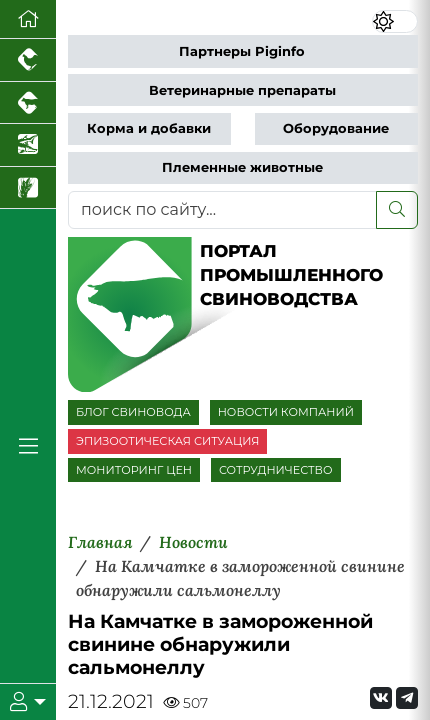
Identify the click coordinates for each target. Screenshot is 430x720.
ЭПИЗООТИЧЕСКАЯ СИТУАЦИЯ (167, 441)
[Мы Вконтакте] (381, 698)
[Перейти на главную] (28, 19)
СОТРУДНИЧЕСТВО (276, 470)
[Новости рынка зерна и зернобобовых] (28, 188)
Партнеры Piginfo (242, 51)
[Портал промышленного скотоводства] (28, 103)
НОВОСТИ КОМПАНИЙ (286, 412)
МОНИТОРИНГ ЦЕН (134, 470)
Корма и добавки (149, 128)
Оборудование (336, 128)
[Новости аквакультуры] (28, 145)
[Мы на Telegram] (407, 698)
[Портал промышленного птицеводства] (28, 60)
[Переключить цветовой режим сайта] (395, 21)
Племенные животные (242, 167)
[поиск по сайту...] (222, 210)
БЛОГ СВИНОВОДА (133, 412)
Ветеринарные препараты (242, 90)
